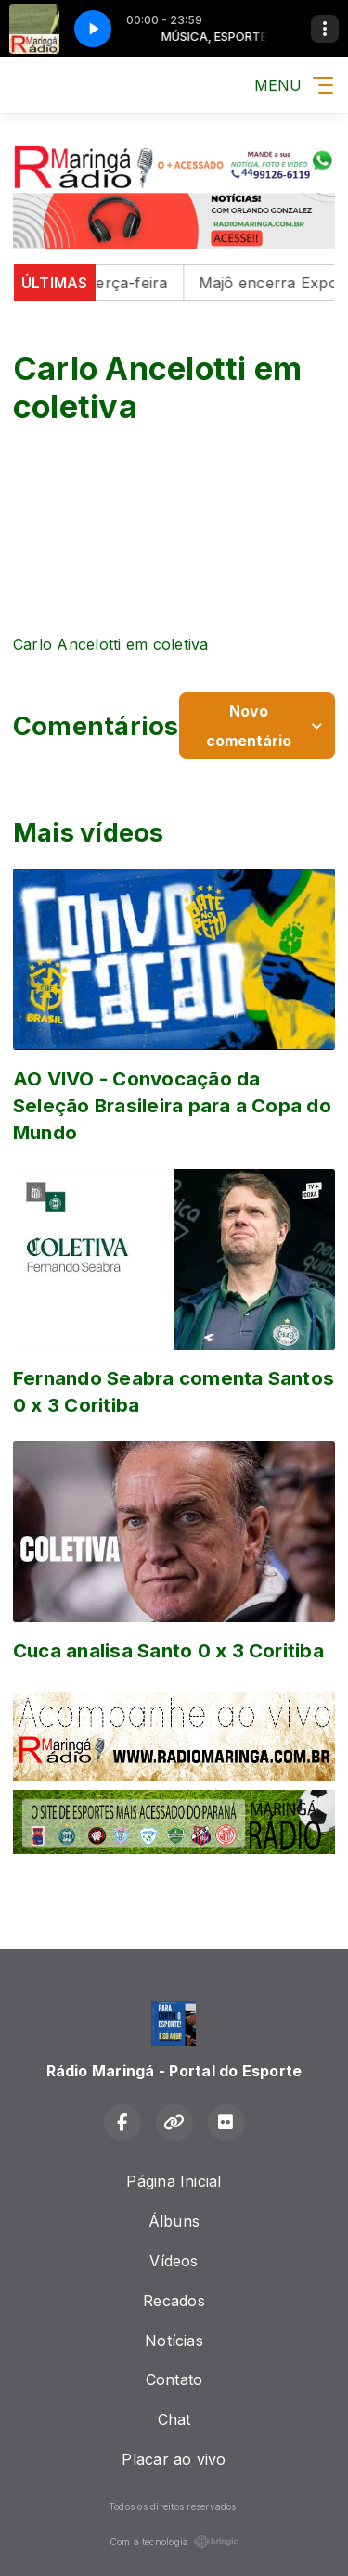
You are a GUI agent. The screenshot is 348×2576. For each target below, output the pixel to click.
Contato (174, 2379)
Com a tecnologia (174, 2541)
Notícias (174, 2340)
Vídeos (173, 2261)
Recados (174, 2300)
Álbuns (174, 2221)
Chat (174, 2419)
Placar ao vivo (174, 2459)
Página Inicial (173, 2181)
